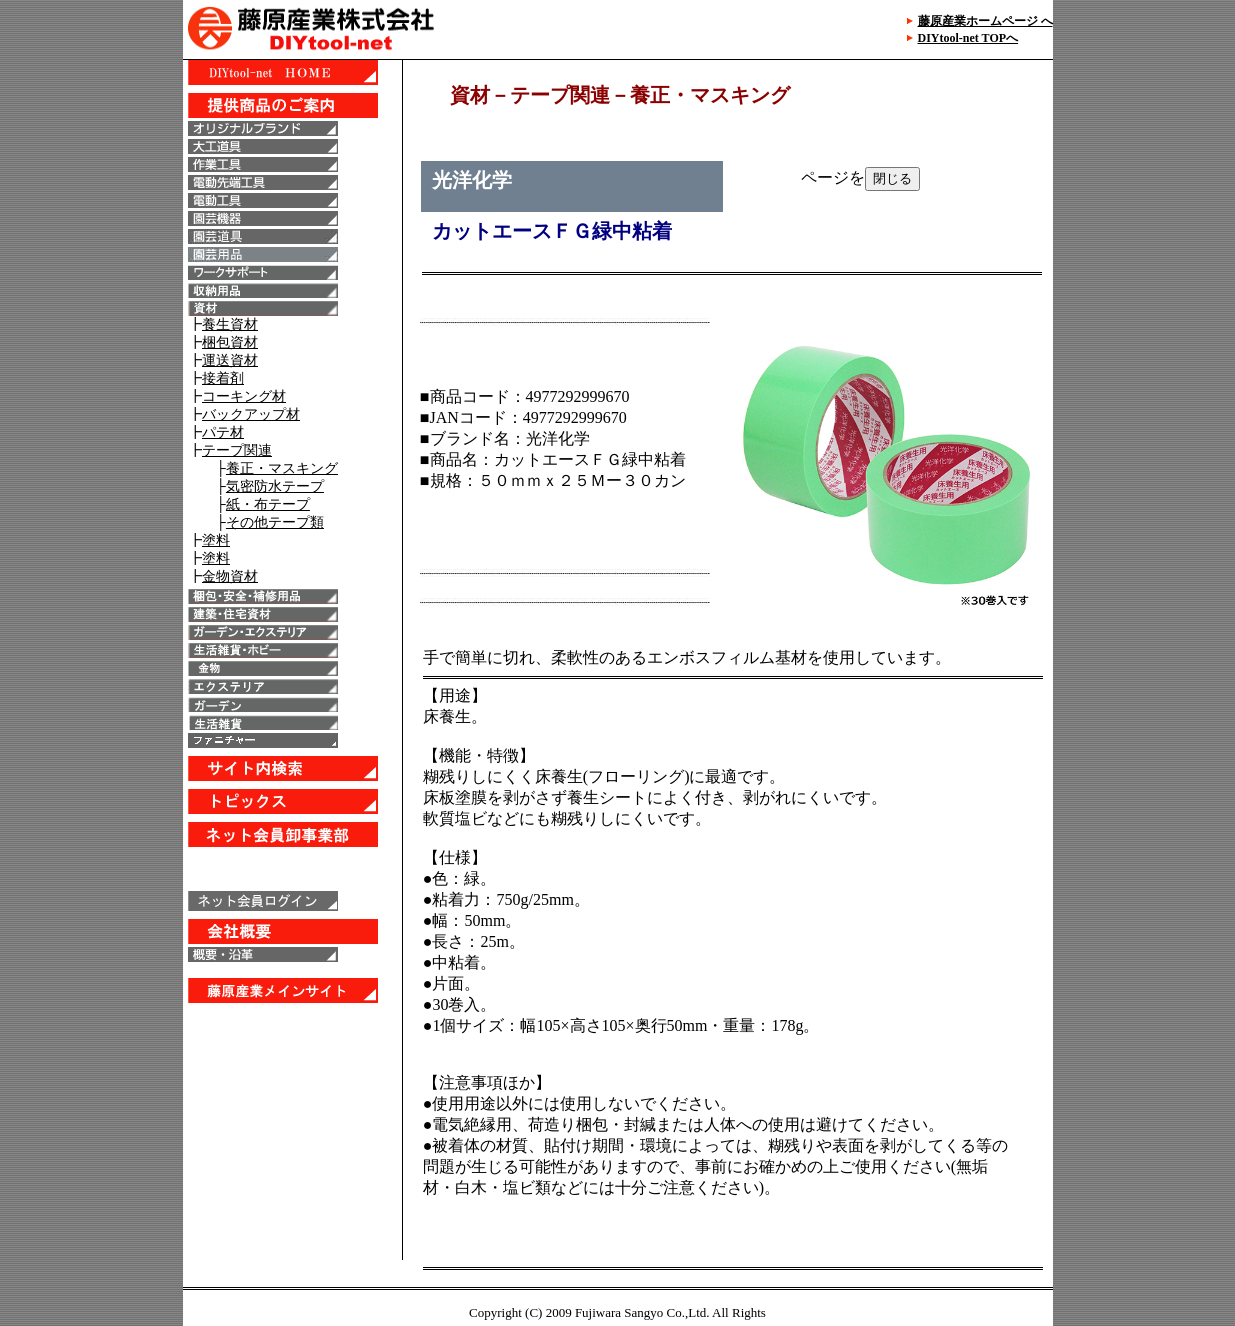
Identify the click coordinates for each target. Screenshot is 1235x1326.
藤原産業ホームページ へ (985, 21)
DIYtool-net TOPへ (968, 38)
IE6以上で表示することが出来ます (292, 660)
